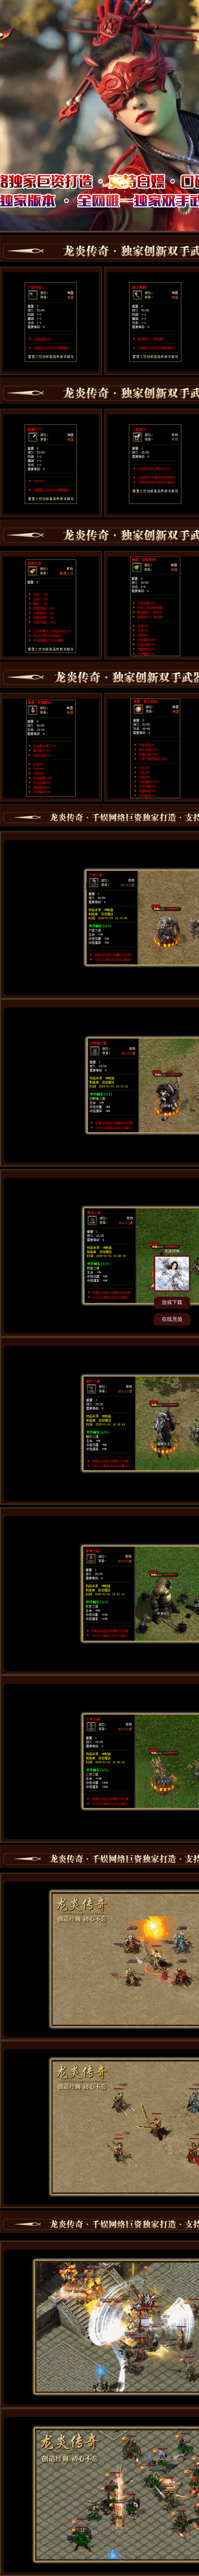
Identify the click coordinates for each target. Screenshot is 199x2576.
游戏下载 (172, 1302)
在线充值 (172, 1319)
